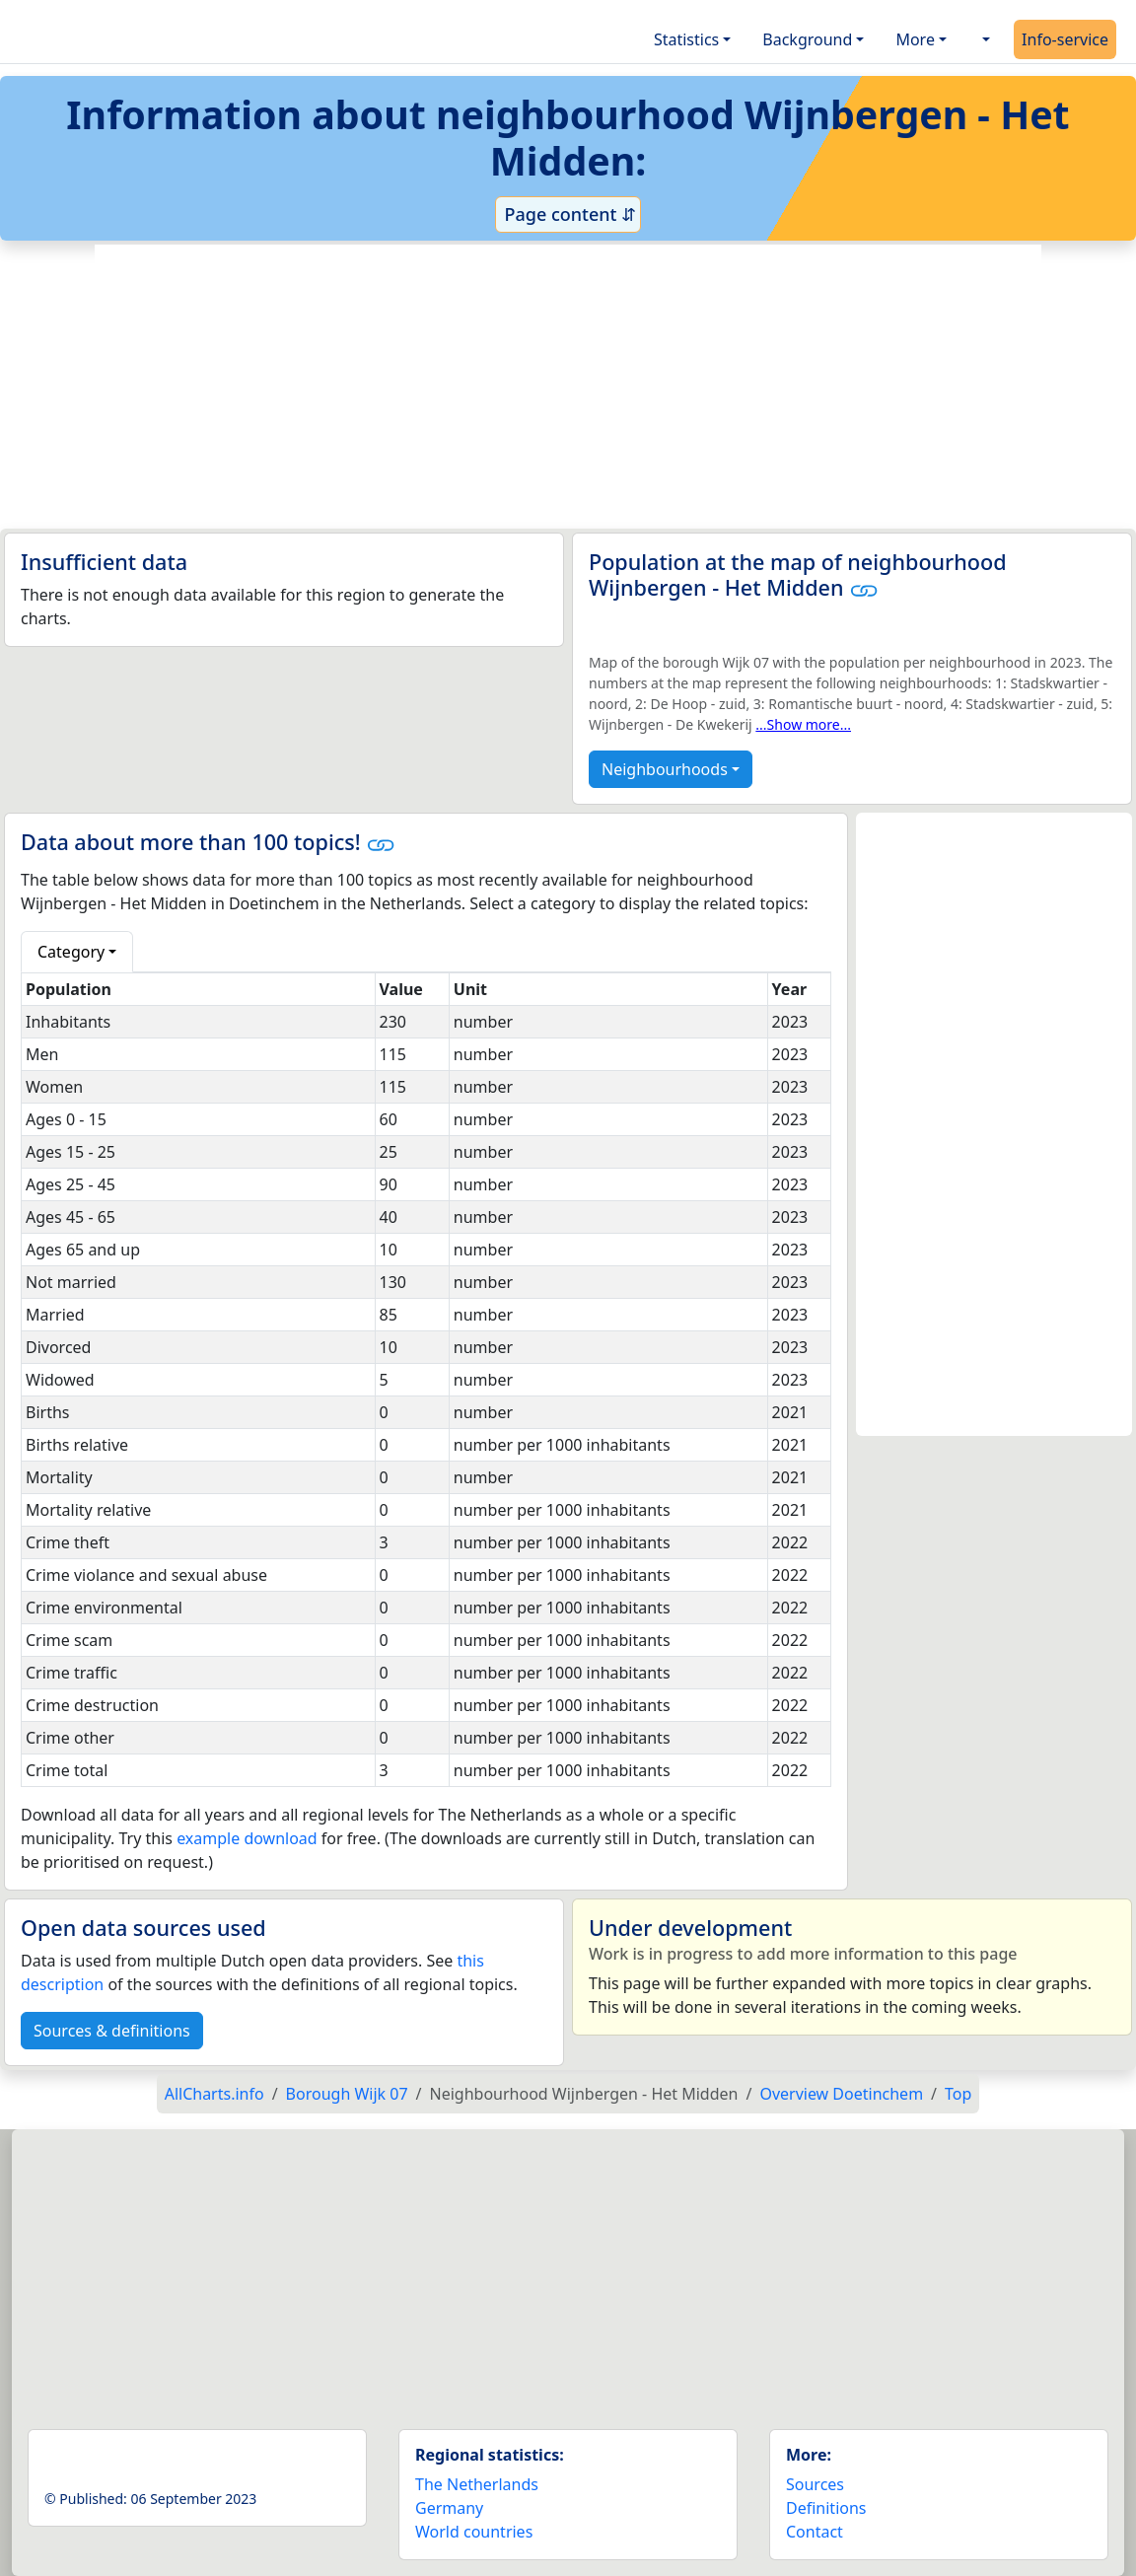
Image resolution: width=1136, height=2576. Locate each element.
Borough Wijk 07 (347, 2094)
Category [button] (71, 952)
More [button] (915, 39)
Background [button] (807, 39)
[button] (984, 39)
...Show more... (803, 724)
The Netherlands (476, 2484)
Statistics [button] (686, 39)
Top (958, 2094)
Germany (449, 2508)
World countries (473, 2531)
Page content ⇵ (568, 214)
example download (247, 1838)
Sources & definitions (112, 2030)
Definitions (826, 2508)
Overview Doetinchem (841, 2094)
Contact (814, 2531)
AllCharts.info (214, 2094)
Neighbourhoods (665, 769)
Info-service (1065, 39)
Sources (815, 2484)
